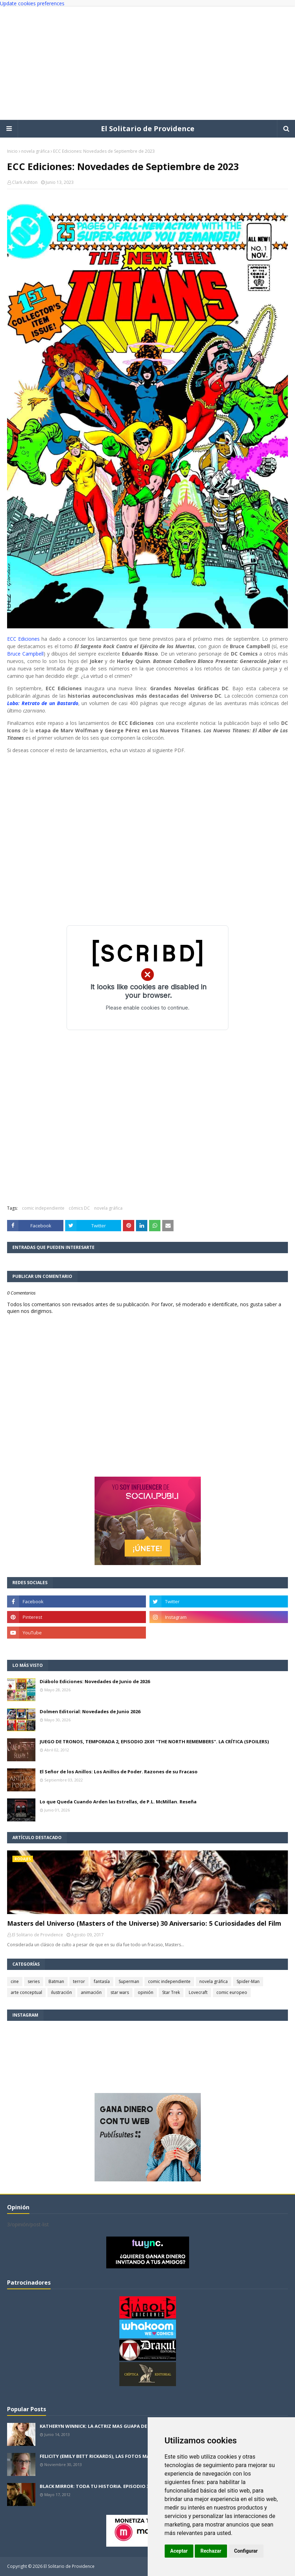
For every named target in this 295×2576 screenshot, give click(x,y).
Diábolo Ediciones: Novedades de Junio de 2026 (95, 1681)
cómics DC (79, 1208)
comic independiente (43, 1208)
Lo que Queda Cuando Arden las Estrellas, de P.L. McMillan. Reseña (118, 1801)
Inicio (12, 151)
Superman (129, 1981)
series (34, 1981)
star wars (119, 1992)
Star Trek (171, 1992)
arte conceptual (26, 1992)
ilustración (61, 1992)
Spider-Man (248, 1981)
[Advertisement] (148, 63)
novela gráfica (35, 151)
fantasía (102, 1981)
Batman (56, 1981)
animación (91, 1992)
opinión (145, 1992)
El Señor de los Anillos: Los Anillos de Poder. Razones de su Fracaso (119, 1771)
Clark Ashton (25, 182)
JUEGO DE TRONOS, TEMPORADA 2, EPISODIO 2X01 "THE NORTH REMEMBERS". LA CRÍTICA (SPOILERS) (154, 1741)
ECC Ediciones (23, 638)
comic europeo (231, 1992)
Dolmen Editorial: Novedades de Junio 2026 (90, 1711)
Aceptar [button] (179, 2551)
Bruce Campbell (25, 653)
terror (79, 1981)
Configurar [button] (246, 2551)
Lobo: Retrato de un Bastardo (42, 703)
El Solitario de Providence (147, 128)
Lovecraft (198, 1992)
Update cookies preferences (32, 3)
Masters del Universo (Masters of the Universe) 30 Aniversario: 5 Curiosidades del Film (144, 1923)
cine (15, 1981)
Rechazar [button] (210, 2551)
